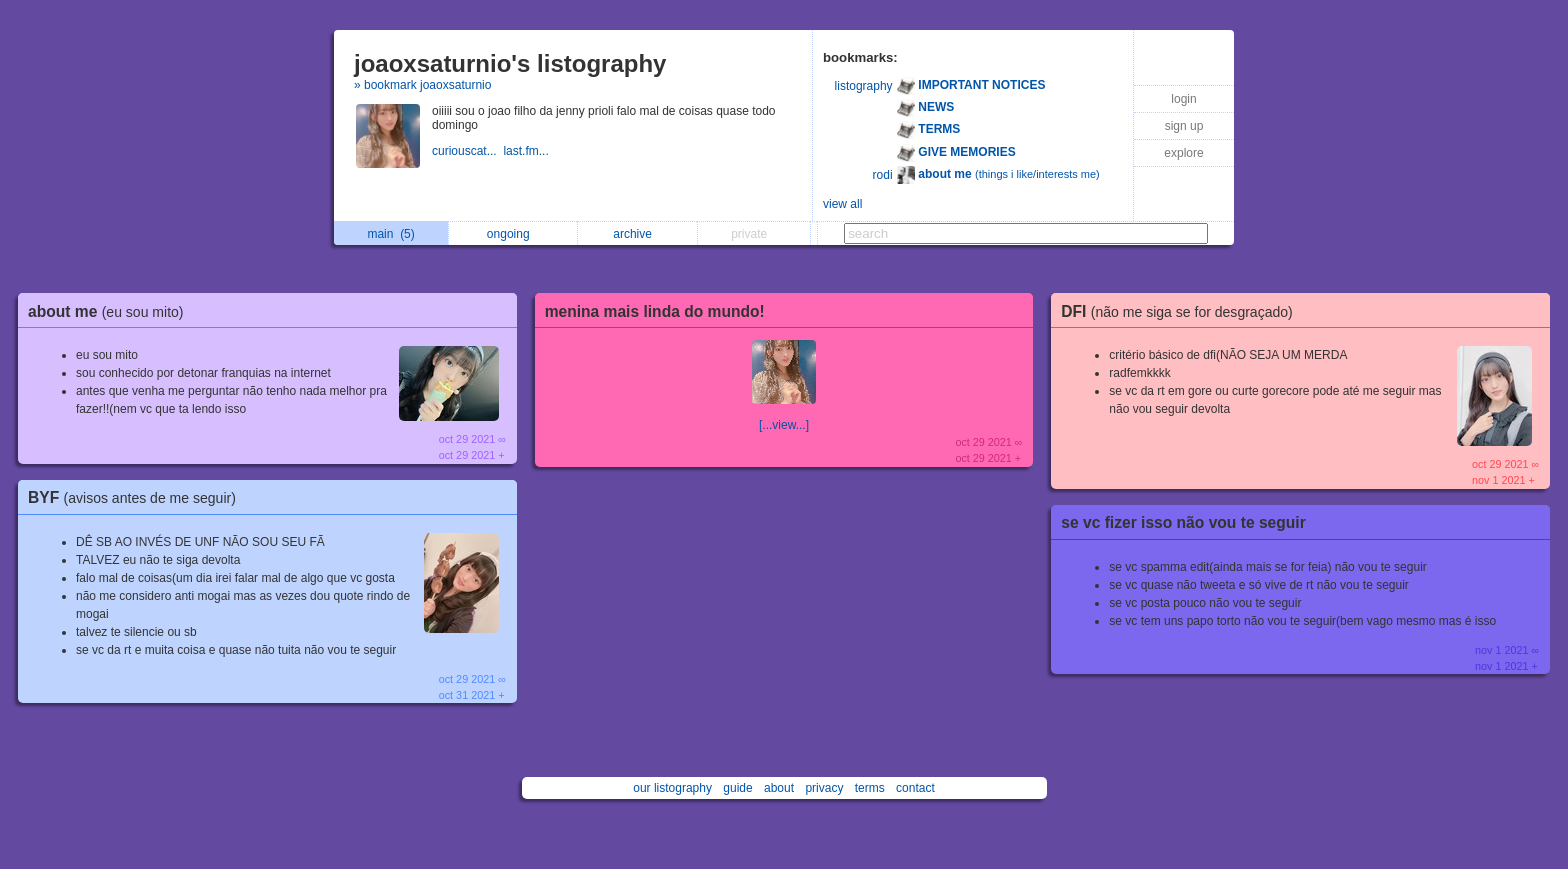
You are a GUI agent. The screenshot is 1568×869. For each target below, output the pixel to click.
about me (111, 311)
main (390, 234)
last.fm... (527, 151)
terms (870, 788)
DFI (1181, 311)
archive (637, 234)
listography (864, 86)
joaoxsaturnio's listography (510, 63)
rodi (883, 175)
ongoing (513, 234)
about (779, 788)
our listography (672, 788)
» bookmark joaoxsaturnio (422, 85)
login (1183, 99)
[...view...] (784, 425)
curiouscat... (467, 151)
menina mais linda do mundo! (655, 311)
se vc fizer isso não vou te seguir (1183, 522)
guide (737, 788)
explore (1183, 153)
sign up (1184, 126)
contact (915, 788)
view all (842, 204)
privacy (824, 788)
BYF (137, 497)
